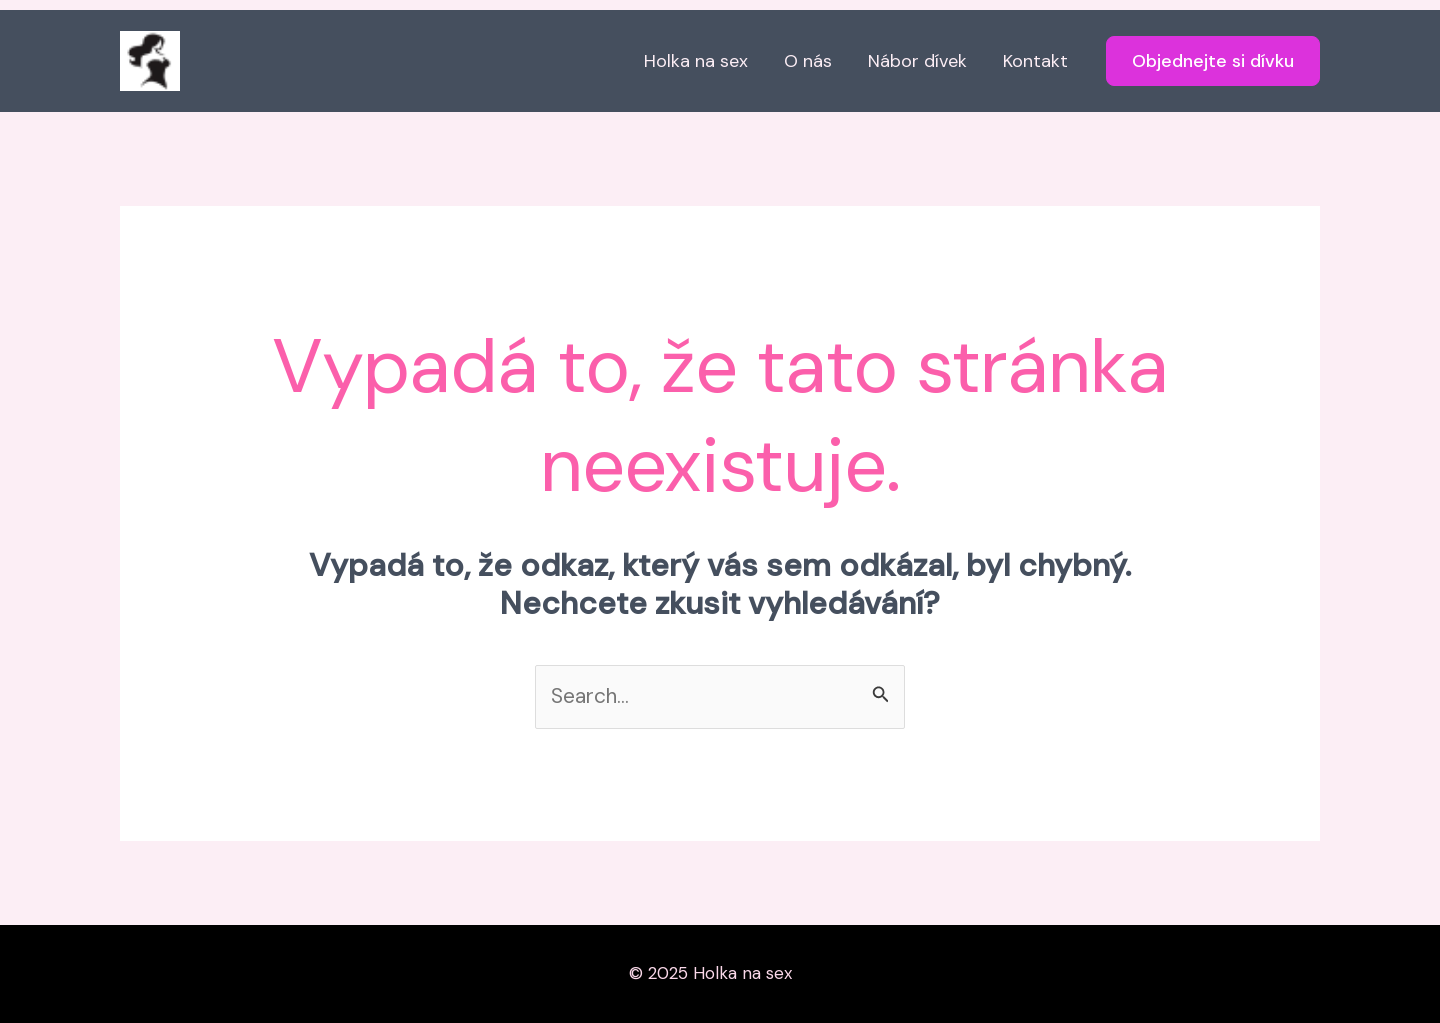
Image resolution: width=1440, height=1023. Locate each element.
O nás (808, 61)
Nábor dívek (917, 61)
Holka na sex (696, 61)
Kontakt (1035, 61)
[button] (1213, 61)
